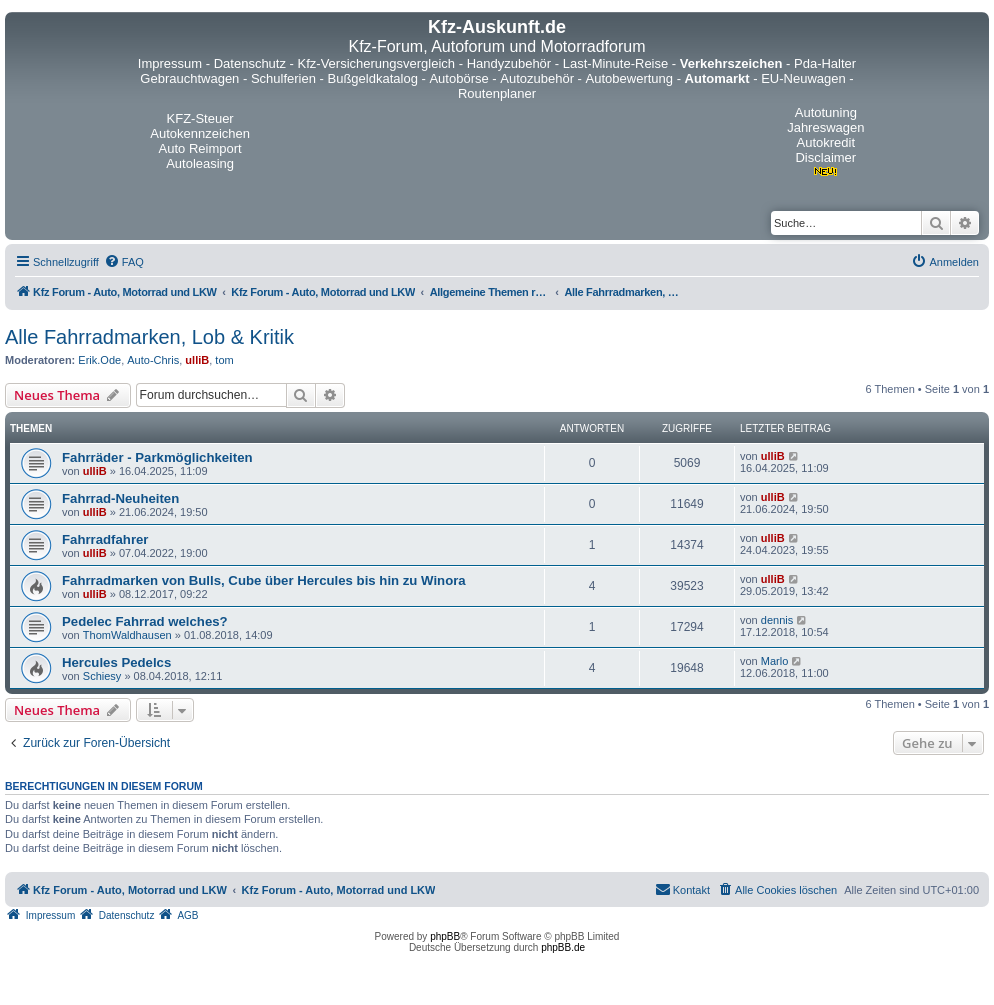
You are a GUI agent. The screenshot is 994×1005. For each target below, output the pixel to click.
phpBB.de (563, 947)
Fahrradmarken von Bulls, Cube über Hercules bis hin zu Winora (264, 580)
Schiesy (102, 676)
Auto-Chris (153, 360)
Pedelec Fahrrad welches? (145, 621)
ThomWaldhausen (127, 635)
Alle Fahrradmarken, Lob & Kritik (149, 337)
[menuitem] (124, 262)
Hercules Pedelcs (116, 662)
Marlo (775, 661)
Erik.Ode (99, 360)
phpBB (445, 936)
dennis (777, 620)
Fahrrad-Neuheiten (120, 498)
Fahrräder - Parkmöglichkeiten (157, 457)
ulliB (197, 360)
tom (224, 360)
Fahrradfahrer (105, 539)
